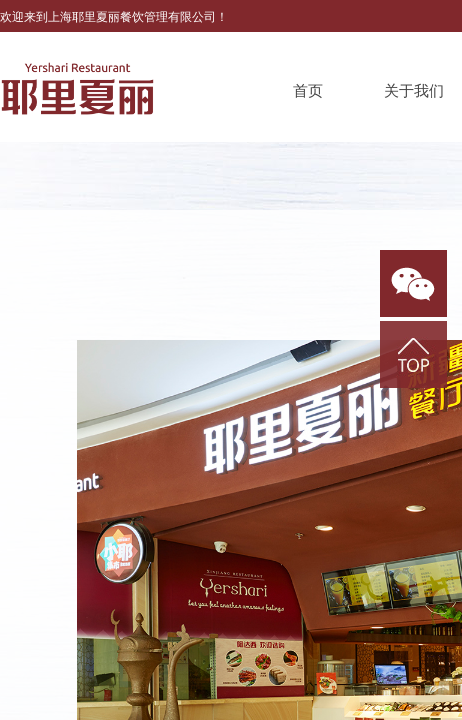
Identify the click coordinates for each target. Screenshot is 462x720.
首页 (308, 91)
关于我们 (414, 91)
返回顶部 (413, 354)
